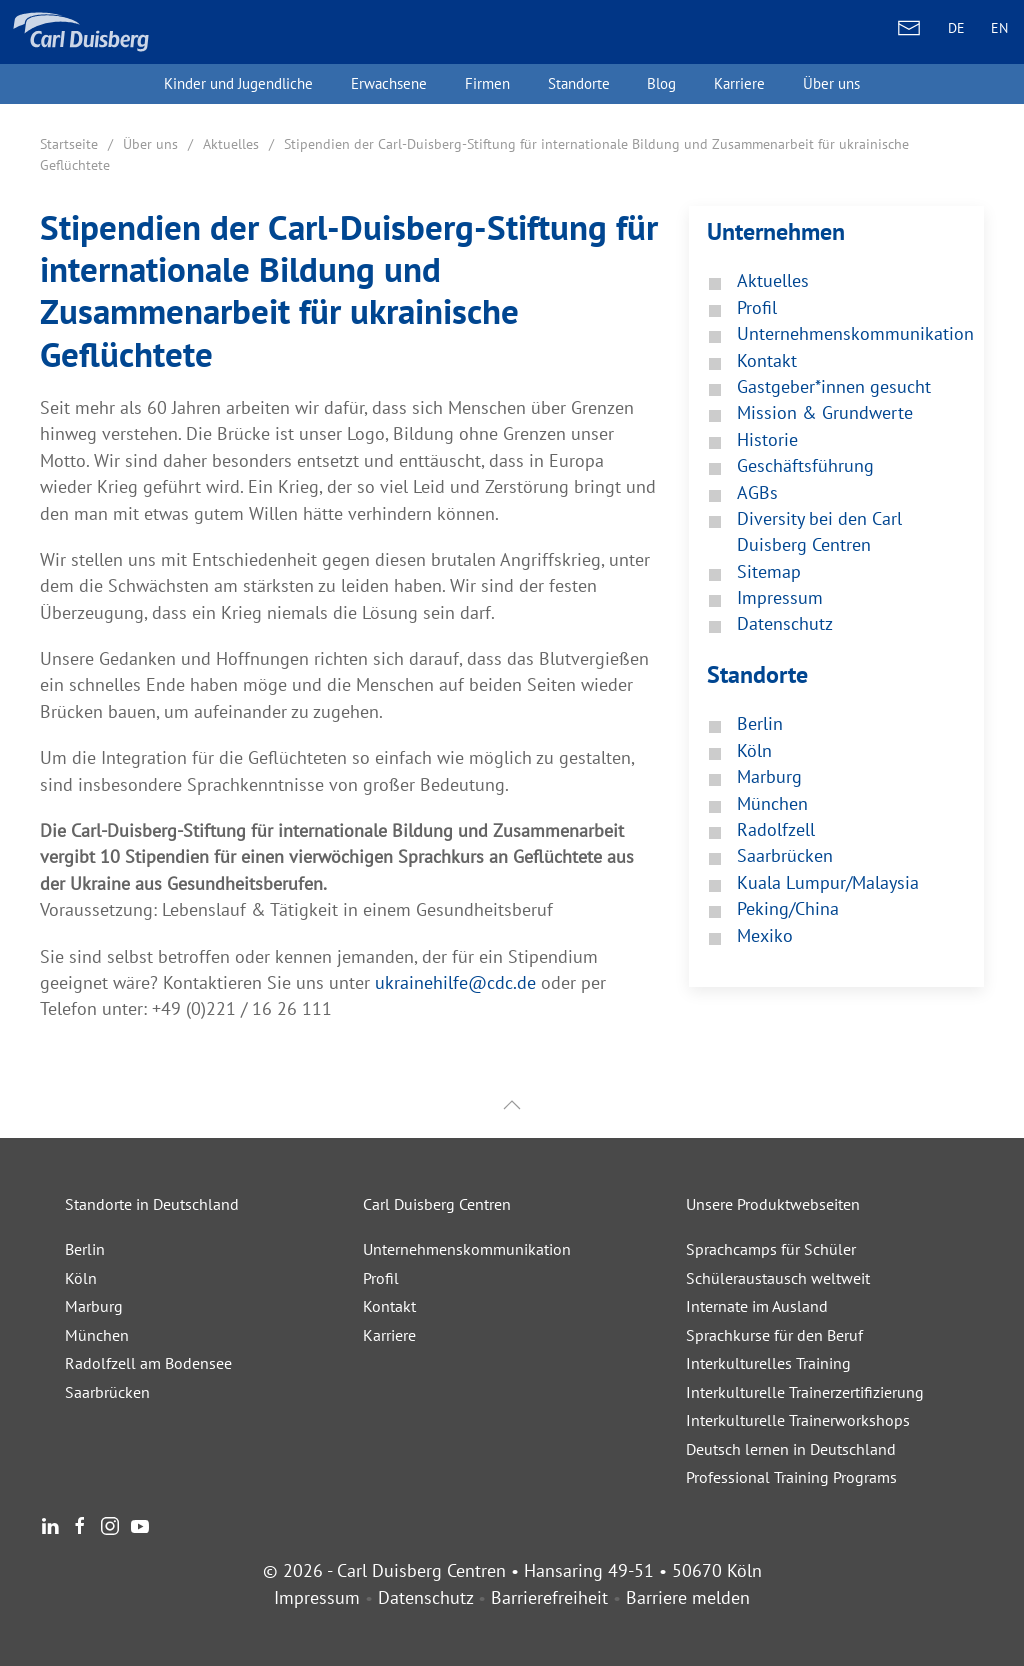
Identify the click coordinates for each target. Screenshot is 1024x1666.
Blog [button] (661, 83)
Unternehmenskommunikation (467, 1249)
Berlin (85, 1249)
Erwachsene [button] (389, 83)
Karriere (389, 1335)
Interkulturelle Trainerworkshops (798, 1420)
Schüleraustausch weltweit (778, 1278)
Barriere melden (688, 1597)
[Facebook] (80, 1524)
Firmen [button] (487, 83)
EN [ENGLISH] (999, 28)
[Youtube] (140, 1524)
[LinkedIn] (50, 1524)
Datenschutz (425, 1597)
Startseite (69, 144)
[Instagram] (110, 1524)
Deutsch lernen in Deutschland (791, 1449)
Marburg (94, 1306)
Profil (381, 1278)
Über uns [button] (831, 83)
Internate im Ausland (757, 1306)
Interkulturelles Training (768, 1363)
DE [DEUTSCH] (956, 28)
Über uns (150, 144)
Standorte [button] (579, 83)
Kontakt (389, 1306)
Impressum (317, 1597)
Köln (81, 1278)
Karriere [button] (739, 83)
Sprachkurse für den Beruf (774, 1335)
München (97, 1335)
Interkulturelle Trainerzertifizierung (805, 1392)
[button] (512, 1105)
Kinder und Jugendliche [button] (238, 83)
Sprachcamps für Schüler (771, 1249)
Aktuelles (231, 144)
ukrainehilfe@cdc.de (455, 982)
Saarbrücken (107, 1392)
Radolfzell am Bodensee (148, 1363)
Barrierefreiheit (549, 1597)
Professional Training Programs (791, 1477)
